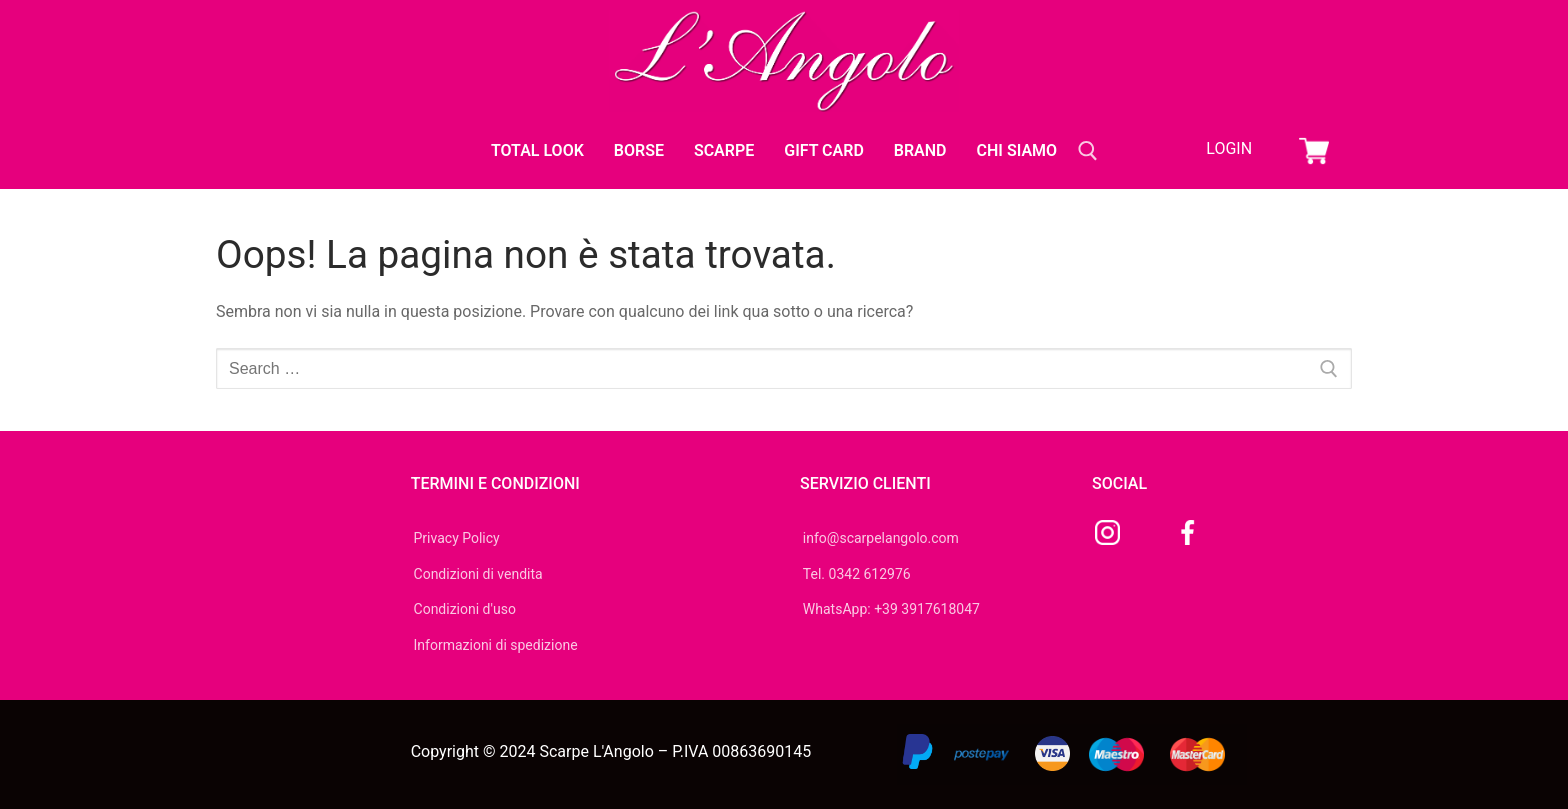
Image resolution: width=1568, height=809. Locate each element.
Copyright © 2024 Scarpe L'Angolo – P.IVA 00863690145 (611, 751)
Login (1229, 148)
